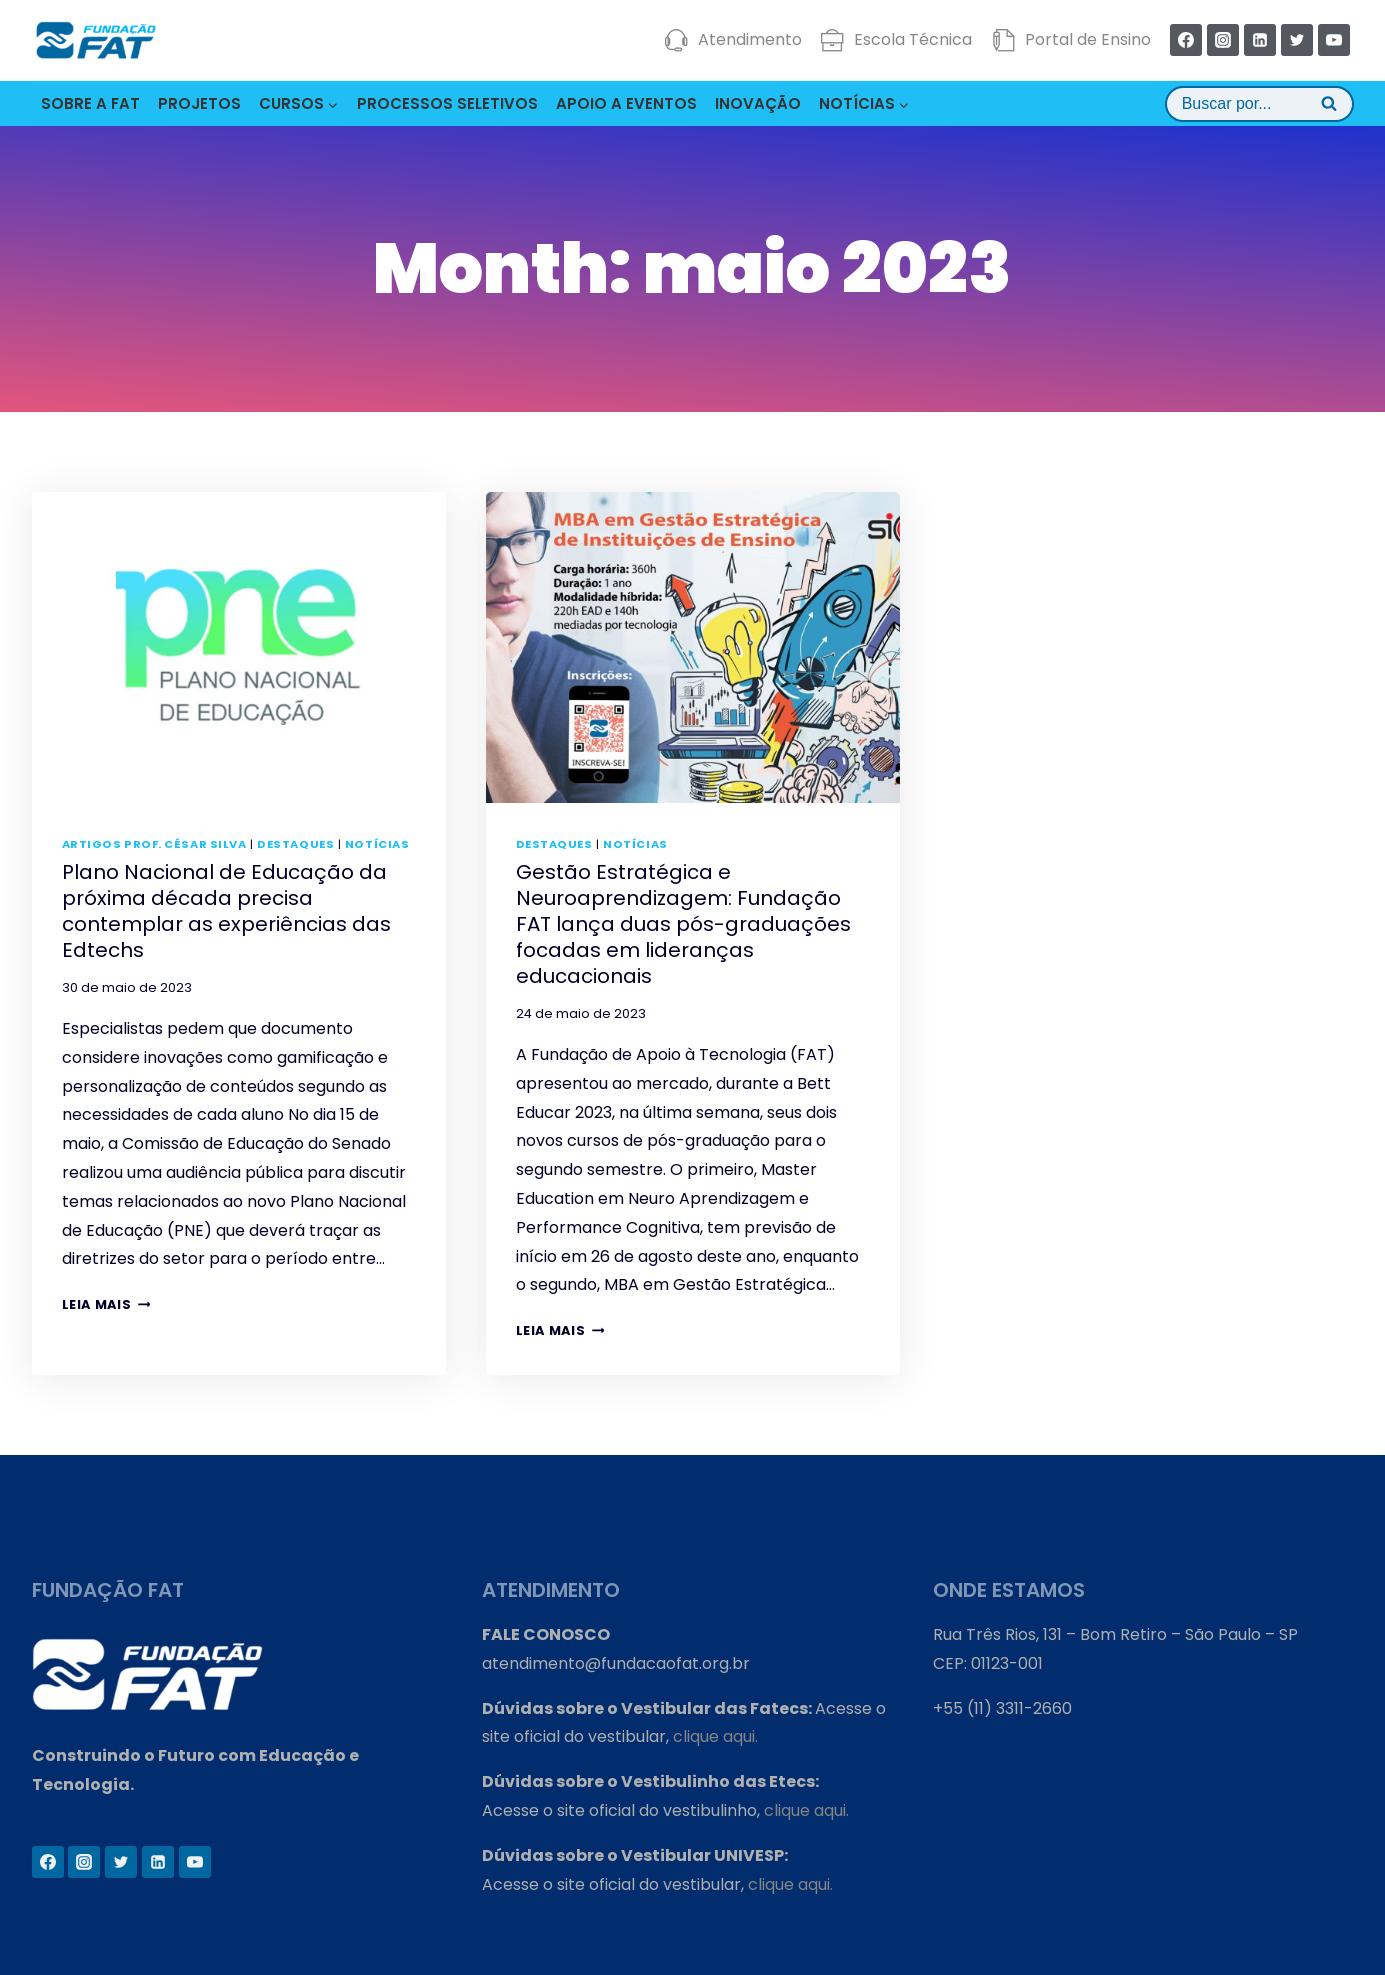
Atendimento (733, 40)
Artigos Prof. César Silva (154, 844)
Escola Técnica (896, 40)
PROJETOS (199, 103)
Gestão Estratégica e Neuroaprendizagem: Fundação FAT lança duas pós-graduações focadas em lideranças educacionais (683, 924)
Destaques (295, 844)
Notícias (377, 844)
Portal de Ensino (1071, 40)
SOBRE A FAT (90, 103)
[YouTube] (1334, 40)
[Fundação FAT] (96, 40)
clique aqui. (715, 1736)
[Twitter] (1297, 40)
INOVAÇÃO (758, 103)
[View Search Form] (1259, 104)
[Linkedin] (1260, 40)
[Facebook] (1186, 40)
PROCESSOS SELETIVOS (447, 103)
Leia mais (106, 1304)
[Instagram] (1223, 40)
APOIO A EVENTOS (626, 103)
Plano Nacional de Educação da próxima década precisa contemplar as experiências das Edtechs (226, 911)
